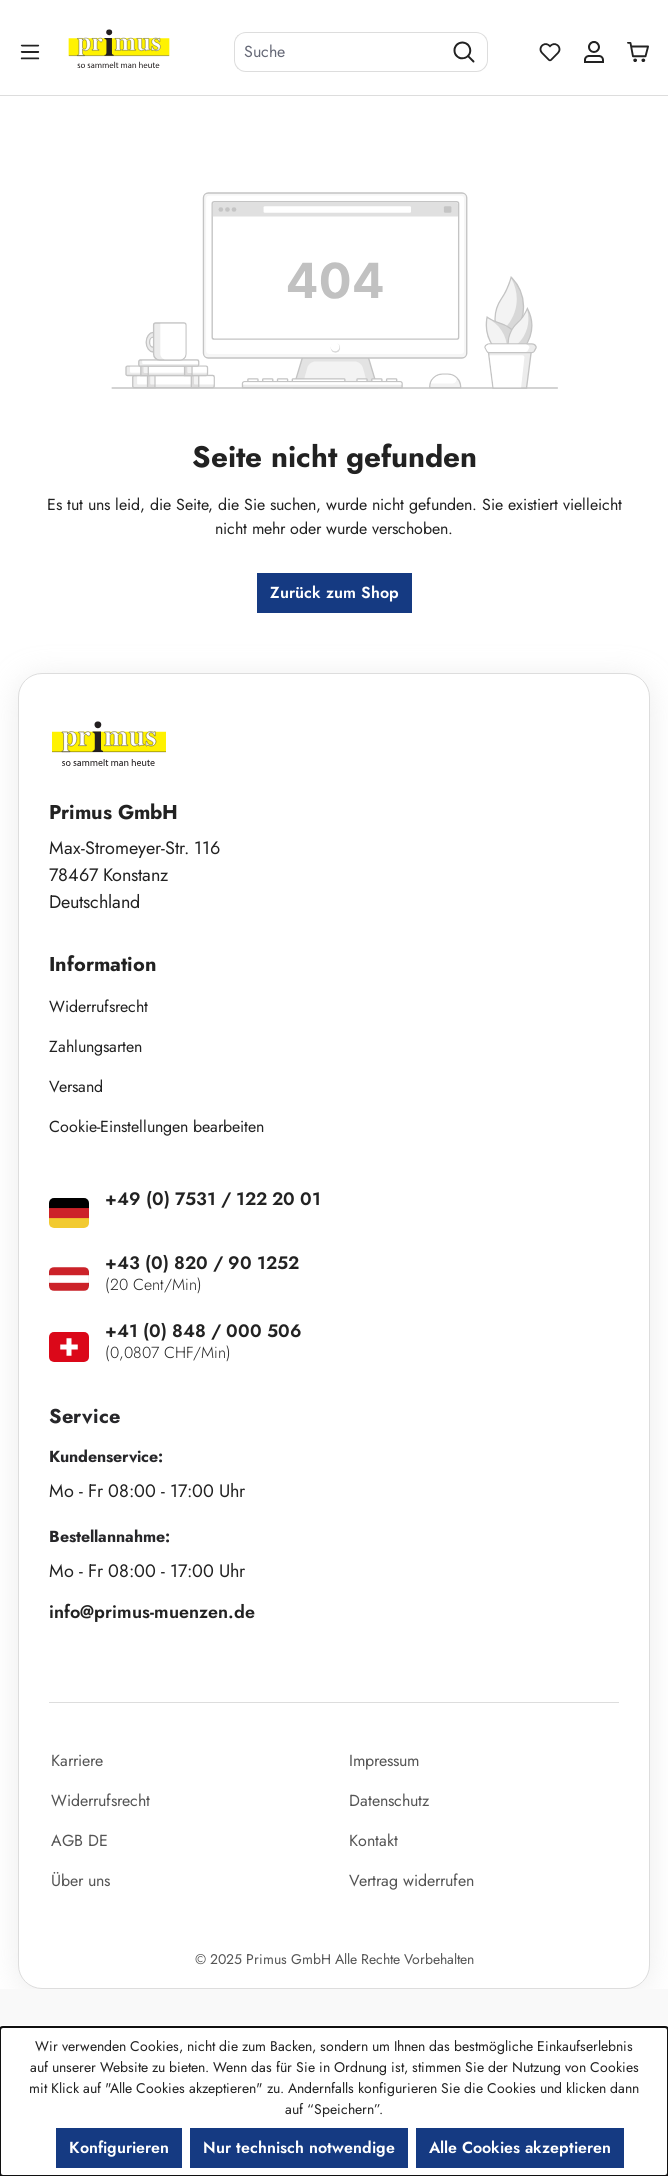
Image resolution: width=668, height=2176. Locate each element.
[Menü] (32, 51)
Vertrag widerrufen (411, 1880)
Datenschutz (389, 1800)
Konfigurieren (119, 2147)
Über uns (80, 1880)
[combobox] (338, 52)
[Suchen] (464, 52)
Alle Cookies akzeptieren (520, 2147)
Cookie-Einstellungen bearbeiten (156, 1126)
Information (103, 964)
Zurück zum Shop (334, 592)
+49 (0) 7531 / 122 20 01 (213, 1199)
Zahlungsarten (95, 1046)
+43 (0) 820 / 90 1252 (202, 1263)
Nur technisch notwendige (299, 2147)
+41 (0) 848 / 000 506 (203, 1331)
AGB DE (79, 1840)
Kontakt (373, 1840)
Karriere (77, 1760)
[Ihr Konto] (594, 52)
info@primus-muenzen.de (152, 1612)
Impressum (384, 1760)
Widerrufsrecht (98, 1006)
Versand (76, 1086)
